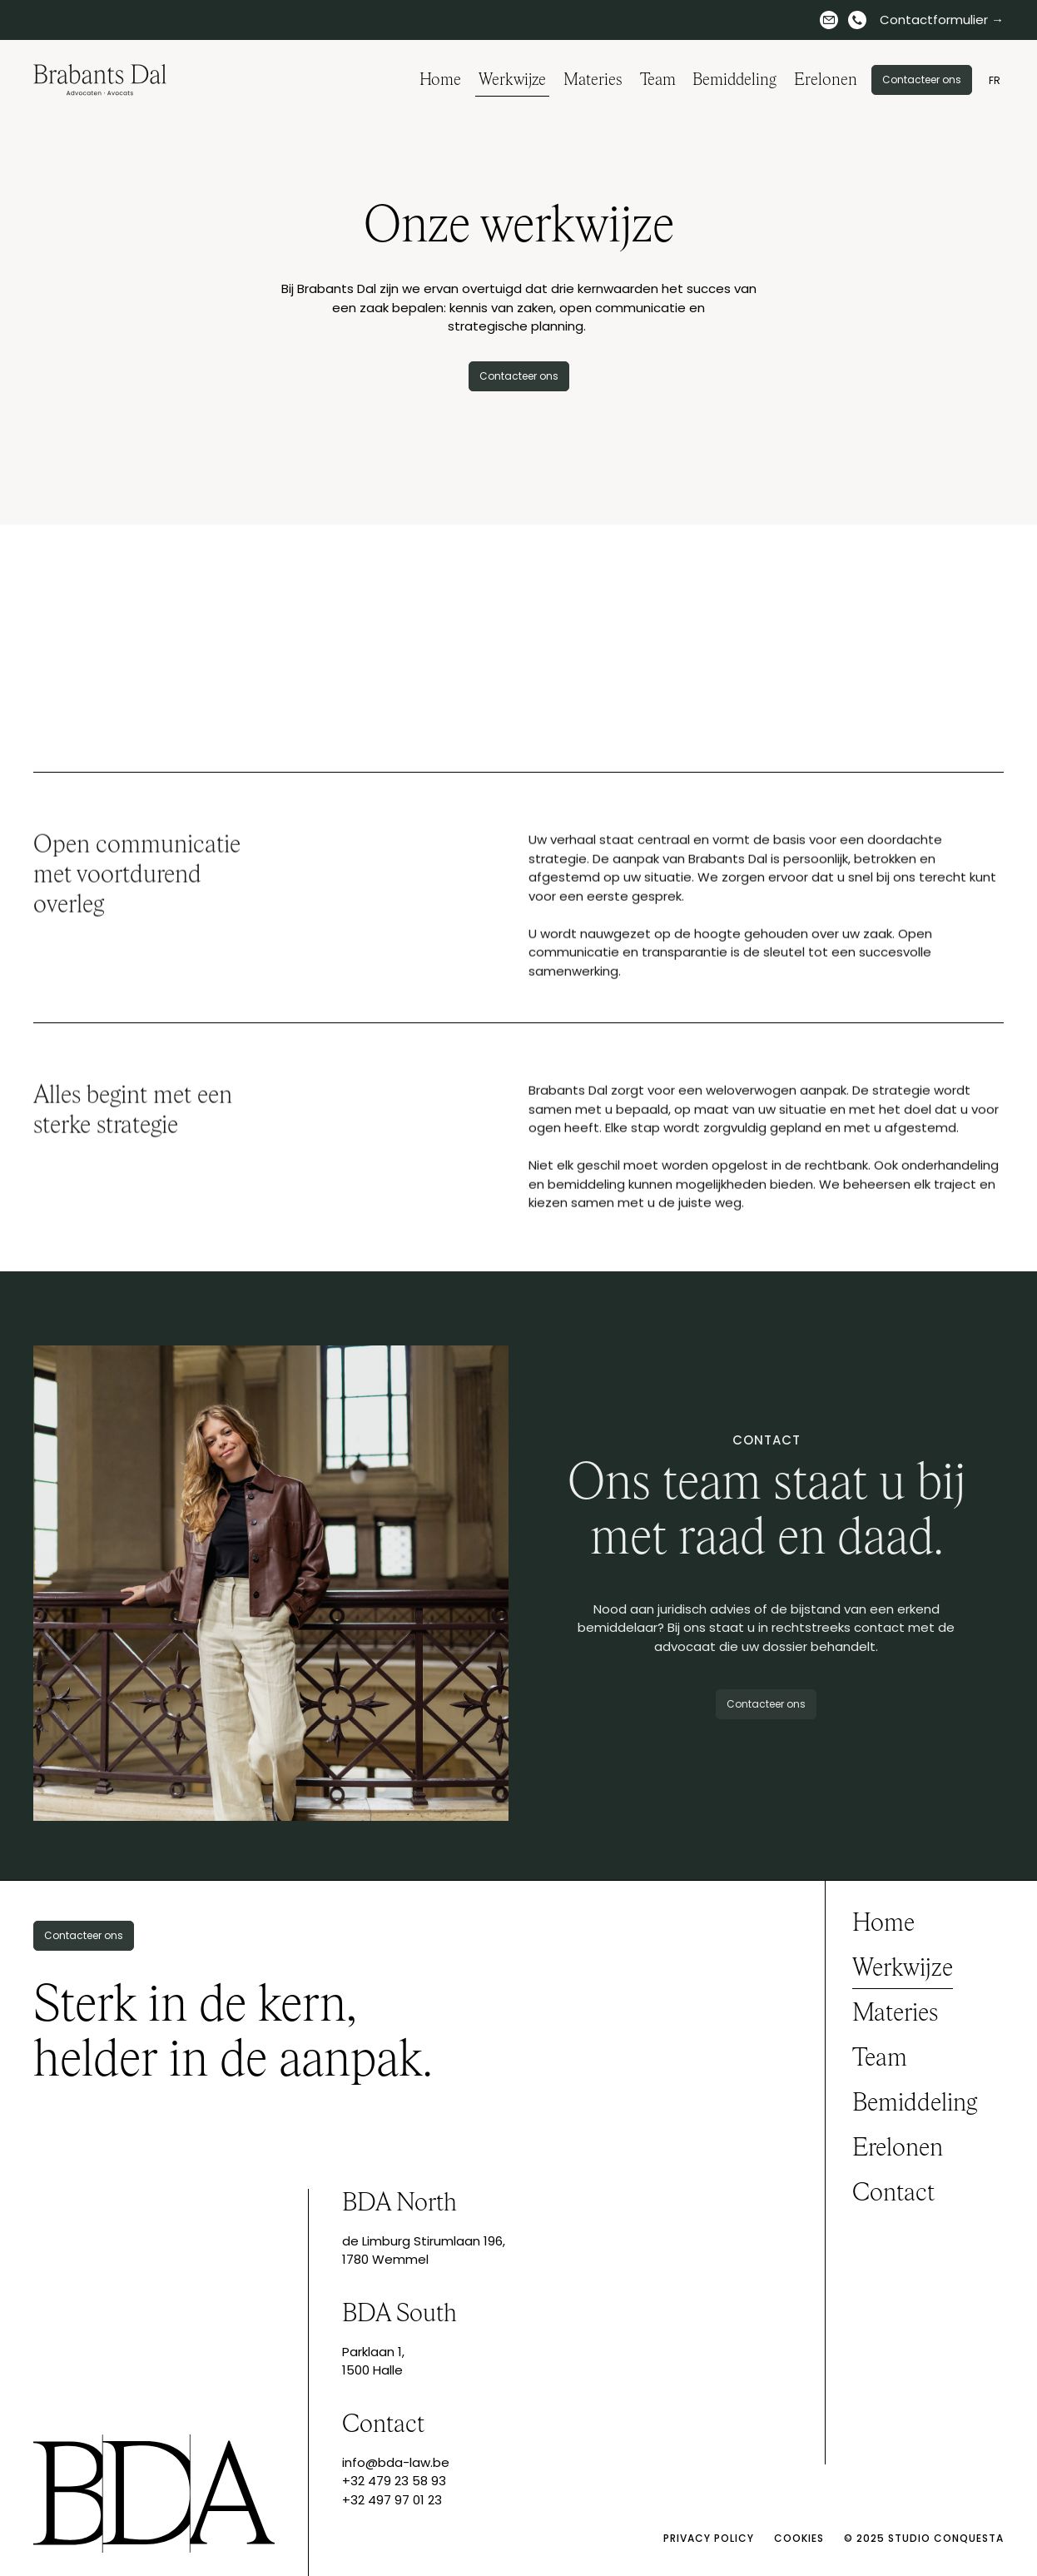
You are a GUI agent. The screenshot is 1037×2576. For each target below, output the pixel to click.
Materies (593, 80)
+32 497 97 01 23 (392, 2500)
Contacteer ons (921, 79)
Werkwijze (512, 80)
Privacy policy (708, 2538)
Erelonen (825, 80)
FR (994, 80)
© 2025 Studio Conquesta (924, 2538)
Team (658, 80)
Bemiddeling (734, 80)
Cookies (799, 2538)
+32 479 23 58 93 (394, 2480)
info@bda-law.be (395, 2462)
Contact (893, 2193)
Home (440, 80)
